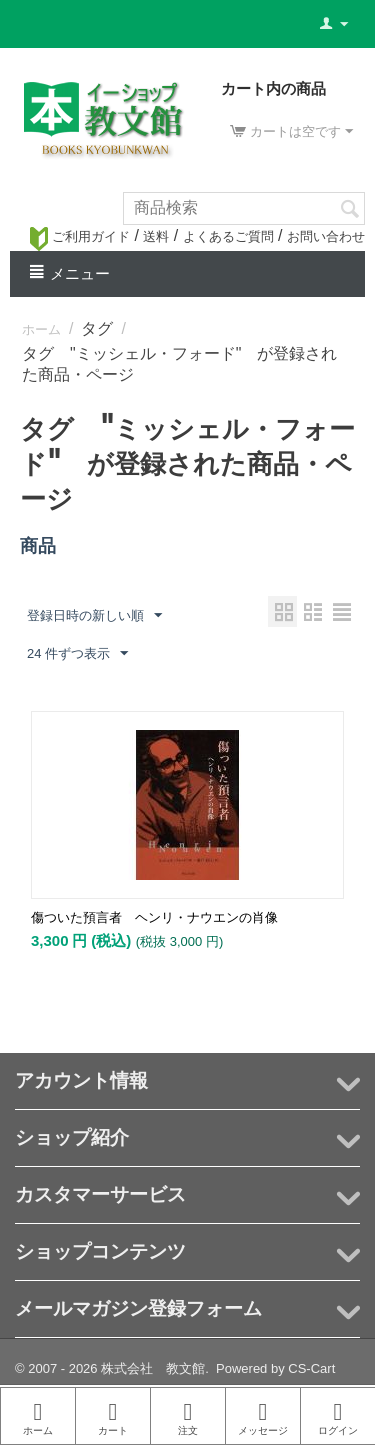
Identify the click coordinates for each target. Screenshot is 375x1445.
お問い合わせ (326, 236)
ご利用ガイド (80, 236)
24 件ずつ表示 (77, 654)
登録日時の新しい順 (94, 616)
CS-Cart (311, 1368)
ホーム (41, 329)
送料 (156, 236)
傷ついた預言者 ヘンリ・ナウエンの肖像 (154, 917)
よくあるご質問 (228, 236)
